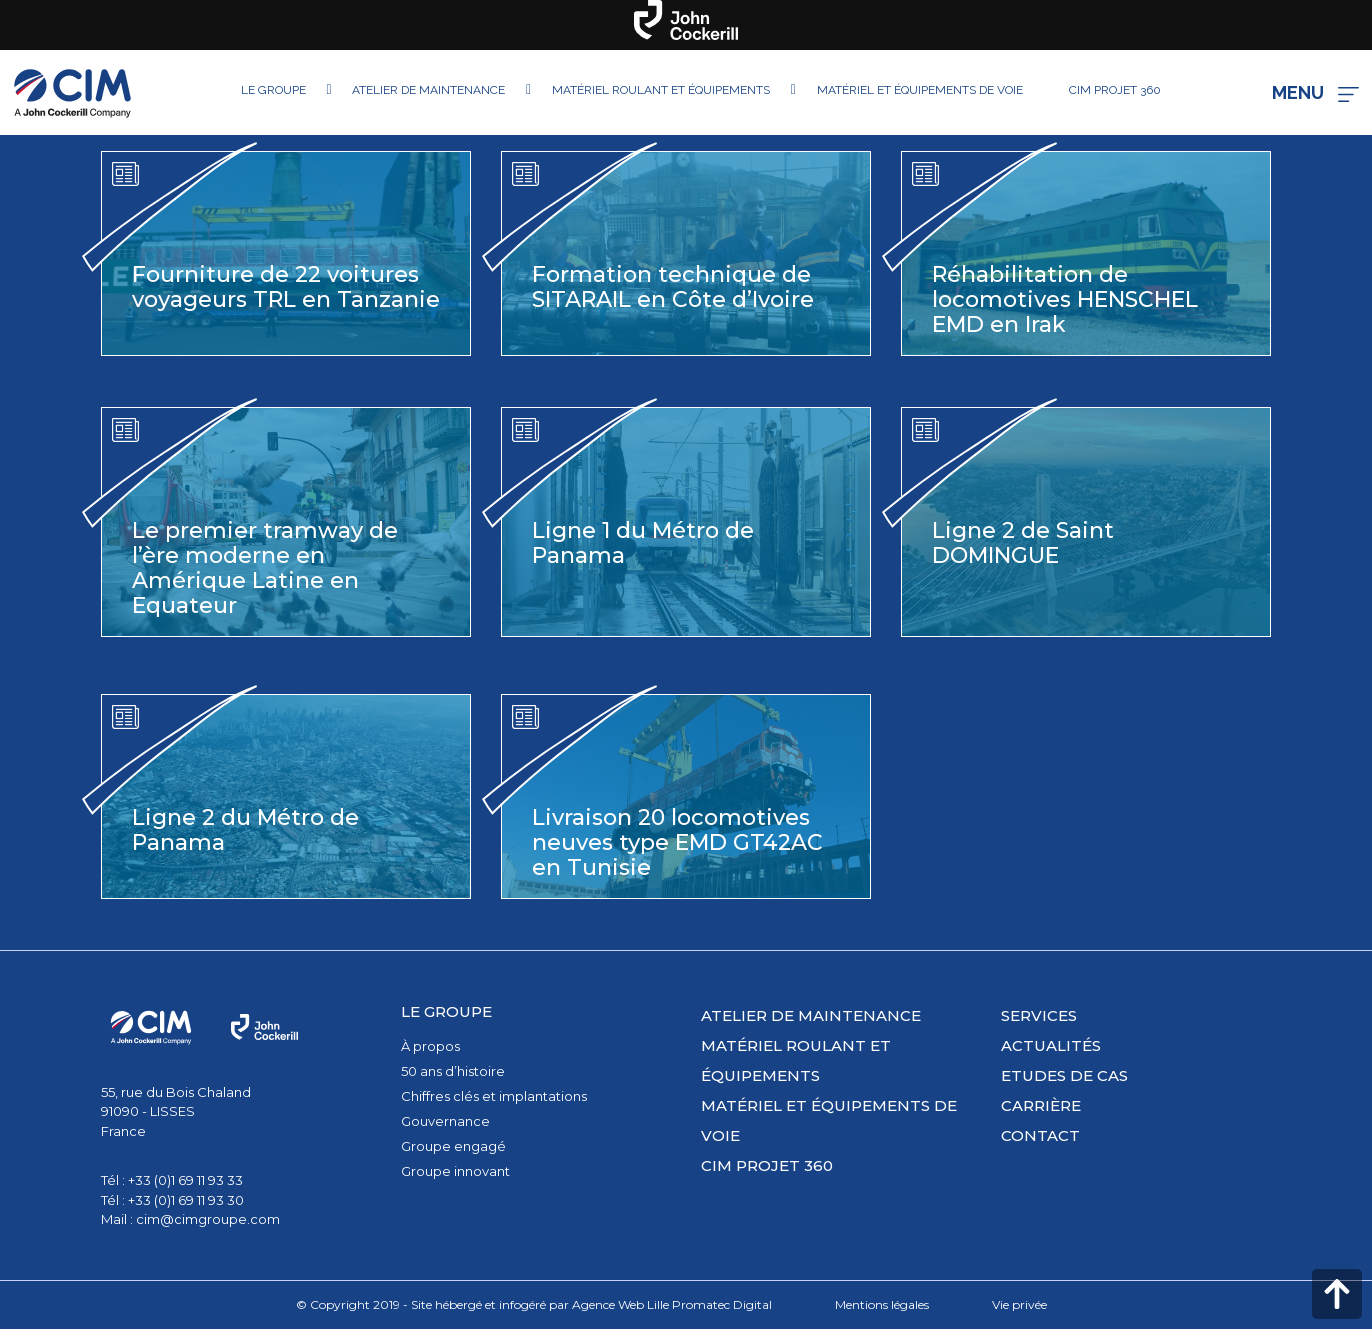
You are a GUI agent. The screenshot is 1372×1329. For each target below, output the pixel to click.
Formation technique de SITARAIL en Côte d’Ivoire (673, 287)
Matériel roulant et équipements (796, 1060)
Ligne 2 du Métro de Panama (245, 830)
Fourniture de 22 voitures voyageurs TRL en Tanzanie (286, 287)
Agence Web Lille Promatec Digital (672, 1304)
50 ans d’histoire (453, 1071)
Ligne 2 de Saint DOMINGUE (1023, 543)
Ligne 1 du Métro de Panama (643, 543)
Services (1039, 1015)
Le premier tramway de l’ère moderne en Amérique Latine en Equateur (265, 568)
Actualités (1051, 1045)
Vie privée (1019, 1304)
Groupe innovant (455, 1171)
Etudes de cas (1064, 1075)
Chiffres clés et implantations (494, 1096)
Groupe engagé (453, 1146)
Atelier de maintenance (811, 1015)
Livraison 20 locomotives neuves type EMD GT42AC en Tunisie (677, 842)
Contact (1040, 1135)
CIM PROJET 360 (767, 1165)
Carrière (1041, 1105)
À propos (430, 1046)
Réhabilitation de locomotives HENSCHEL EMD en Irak (1065, 299)
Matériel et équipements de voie (829, 1120)
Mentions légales (882, 1304)
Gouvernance (445, 1121)
